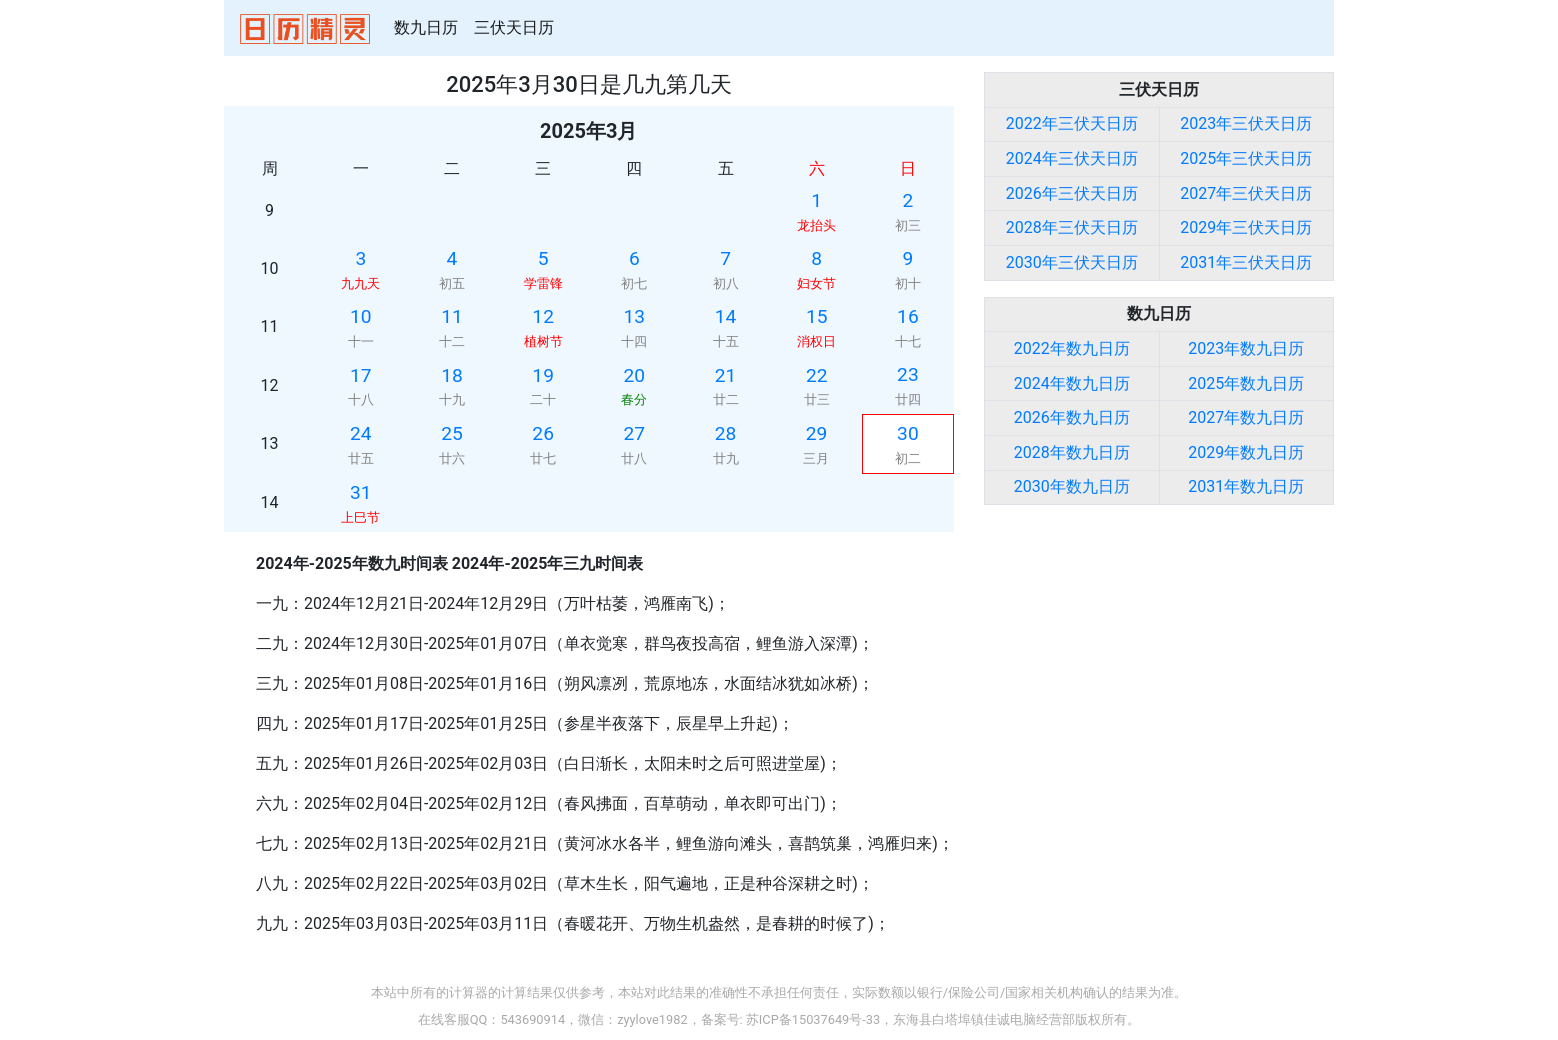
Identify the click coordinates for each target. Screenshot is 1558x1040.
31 (361, 492)
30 (908, 433)
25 (452, 433)
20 (635, 375)
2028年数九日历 (1072, 452)
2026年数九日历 (1072, 417)
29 (817, 433)
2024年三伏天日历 (1072, 158)
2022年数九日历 (1072, 348)
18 (452, 375)
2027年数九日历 (1246, 417)
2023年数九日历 (1246, 348)
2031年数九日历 (1246, 486)
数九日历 (426, 27)
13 (635, 316)
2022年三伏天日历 (1072, 123)
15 (817, 316)
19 (543, 375)
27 (635, 433)
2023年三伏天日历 (1246, 123)
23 (908, 374)
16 (908, 316)
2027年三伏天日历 (1246, 193)
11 (452, 316)
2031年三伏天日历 (1246, 262)
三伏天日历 (514, 27)
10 (361, 316)
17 (361, 375)
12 (543, 316)
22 (817, 375)
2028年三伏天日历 (1072, 227)
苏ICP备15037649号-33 (813, 1019)
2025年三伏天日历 (1246, 158)
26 (543, 433)
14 (726, 316)
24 (361, 433)
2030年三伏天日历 (1072, 262)
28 (726, 433)
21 (726, 375)
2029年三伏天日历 (1246, 227)
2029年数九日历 (1246, 452)
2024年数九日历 (1072, 383)
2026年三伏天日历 (1072, 193)
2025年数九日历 (1246, 383)
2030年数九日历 (1072, 486)
